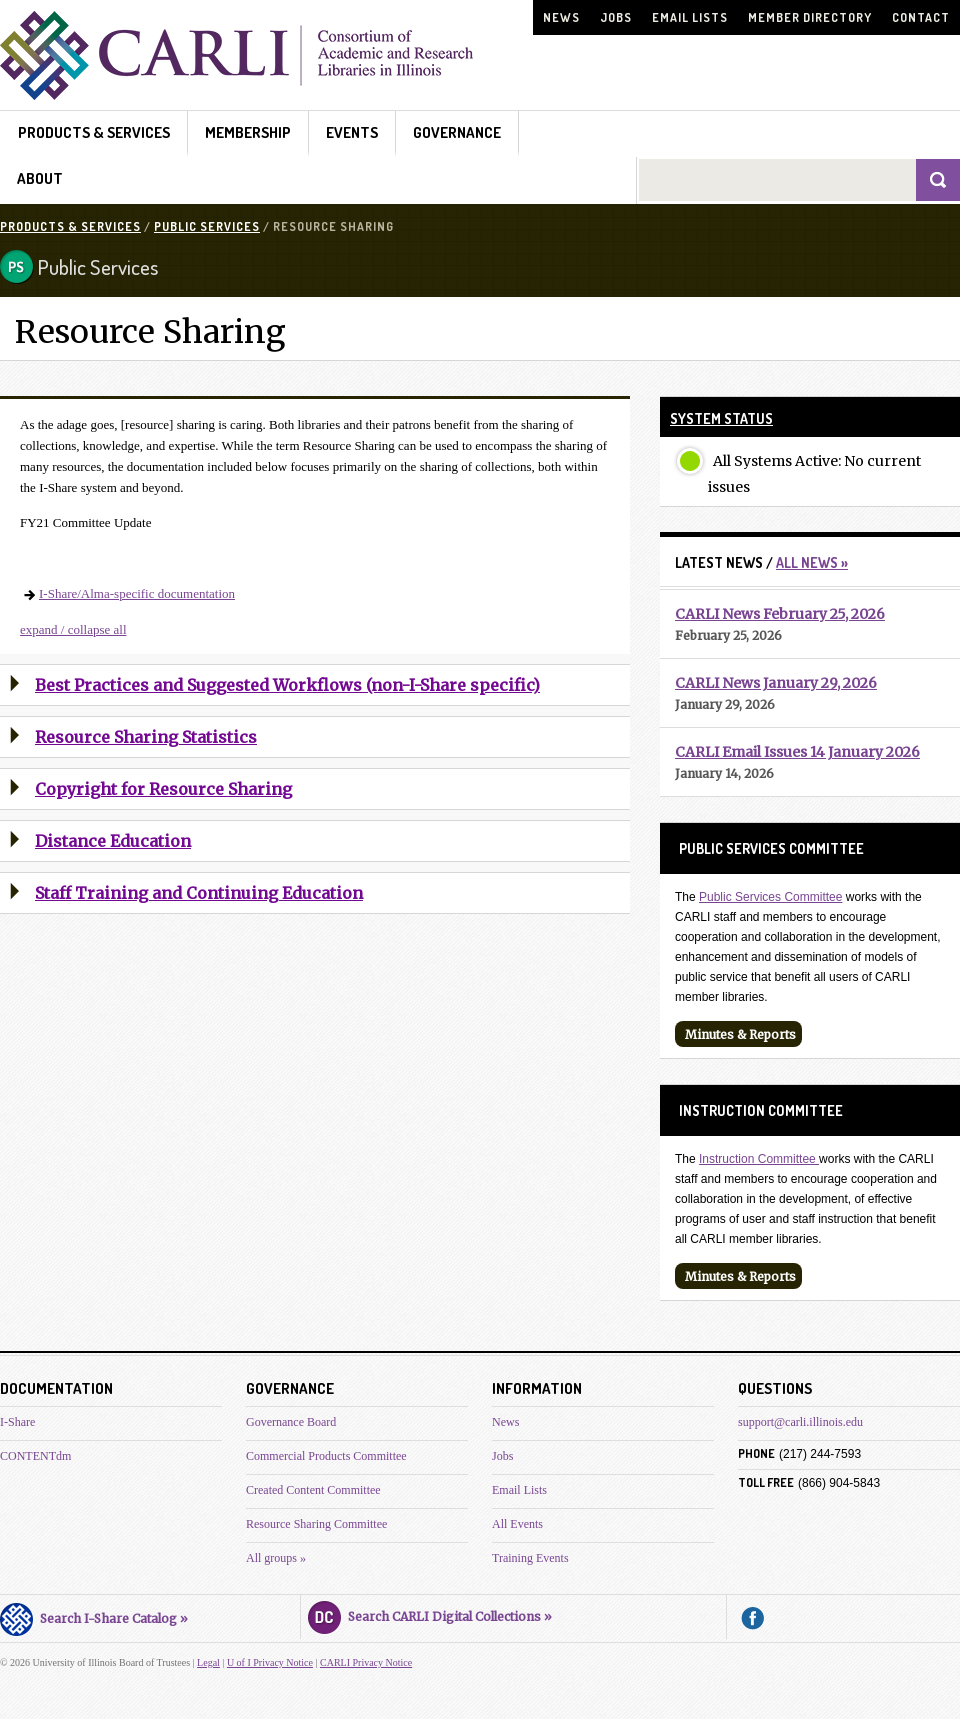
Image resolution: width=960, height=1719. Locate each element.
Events (352, 132)
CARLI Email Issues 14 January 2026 (797, 752)
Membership (248, 132)
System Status (721, 418)
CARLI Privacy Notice (366, 1662)
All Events (517, 1524)
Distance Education (113, 841)
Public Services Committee (770, 897)
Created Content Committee (313, 1490)
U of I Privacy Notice (270, 1662)
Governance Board (291, 1422)
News (561, 17)
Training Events (530, 1558)
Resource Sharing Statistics (146, 737)
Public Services (207, 226)
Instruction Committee (759, 1159)
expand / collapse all (73, 629)
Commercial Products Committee (326, 1456)
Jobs (616, 17)
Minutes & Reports (740, 1034)
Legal (208, 1662)
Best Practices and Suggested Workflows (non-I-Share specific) (287, 685)
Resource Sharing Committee (316, 1524)
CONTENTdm (35, 1456)
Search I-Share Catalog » (94, 1616)
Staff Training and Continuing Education (199, 893)
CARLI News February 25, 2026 (780, 614)
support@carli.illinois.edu (800, 1422)
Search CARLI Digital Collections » (430, 1614)
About (40, 178)
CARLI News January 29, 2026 (776, 683)
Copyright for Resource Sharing (163, 789)
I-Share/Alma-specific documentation (137, 593)
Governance (457, 132)
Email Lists (690, 17)
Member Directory (810, 17)
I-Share (17, 1422)
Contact (921, 17)
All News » (812, 562)
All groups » (276, 1558)
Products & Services (94, 132)
